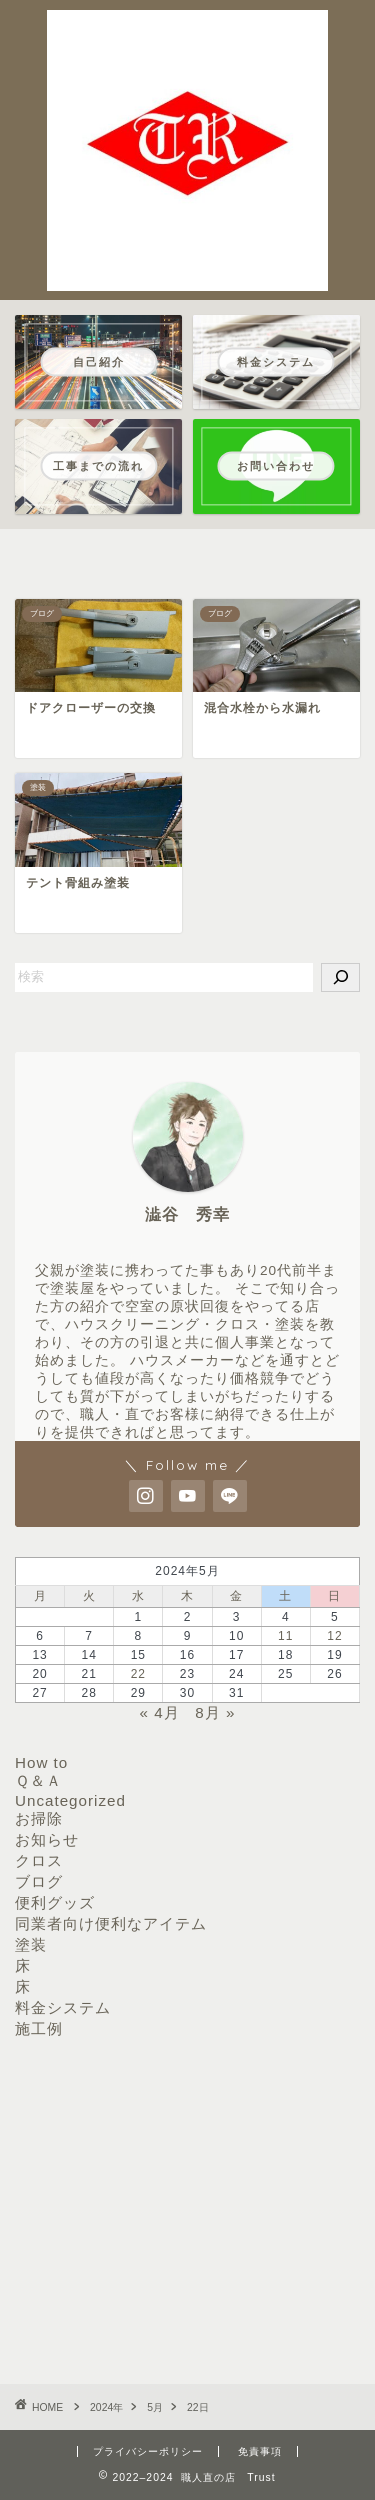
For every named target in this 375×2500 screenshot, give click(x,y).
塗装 (31, 1944)
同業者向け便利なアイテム (111, 1923)
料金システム (63, 2007)
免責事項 (260, 2451)
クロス (39, 1860)
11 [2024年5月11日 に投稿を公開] (285, 1636)
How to (41, 1762)
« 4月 (160, 1712)
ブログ (39, 1881)
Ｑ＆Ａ (38, 1780)
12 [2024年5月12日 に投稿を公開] (334, 1636)
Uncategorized (70, 1800)
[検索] (340, 977)
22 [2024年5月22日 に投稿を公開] (138, 1674)
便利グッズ (55, 1902)
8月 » (215, 1712)
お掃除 (39, 1818)
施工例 (39, 2028)
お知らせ (47, 1839)
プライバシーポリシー (148, 2451)
